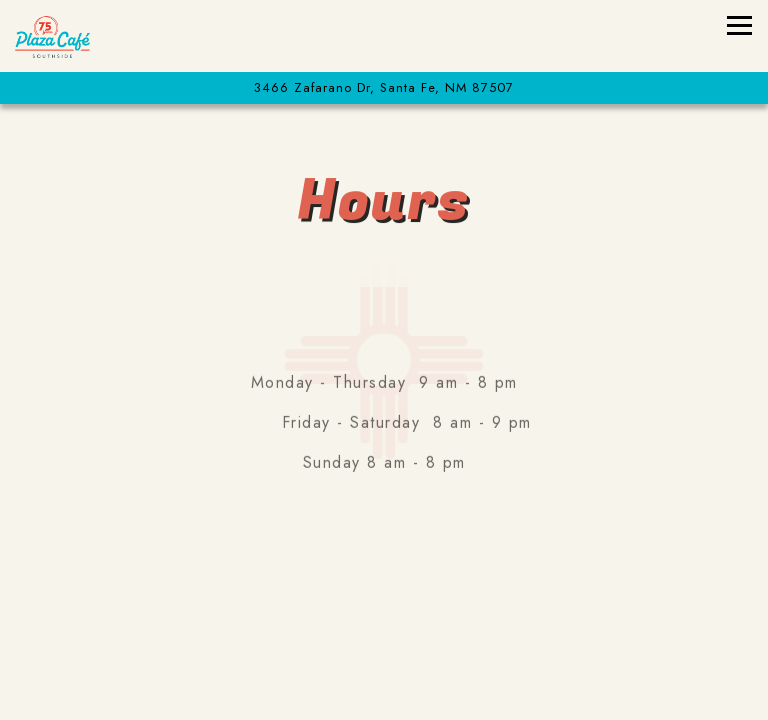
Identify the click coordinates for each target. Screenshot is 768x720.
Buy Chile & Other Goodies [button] (384, 693)
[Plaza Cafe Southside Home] (85, 36)
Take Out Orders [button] (384, 640)
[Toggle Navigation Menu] (739, 25)
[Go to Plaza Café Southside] (384, 87)
